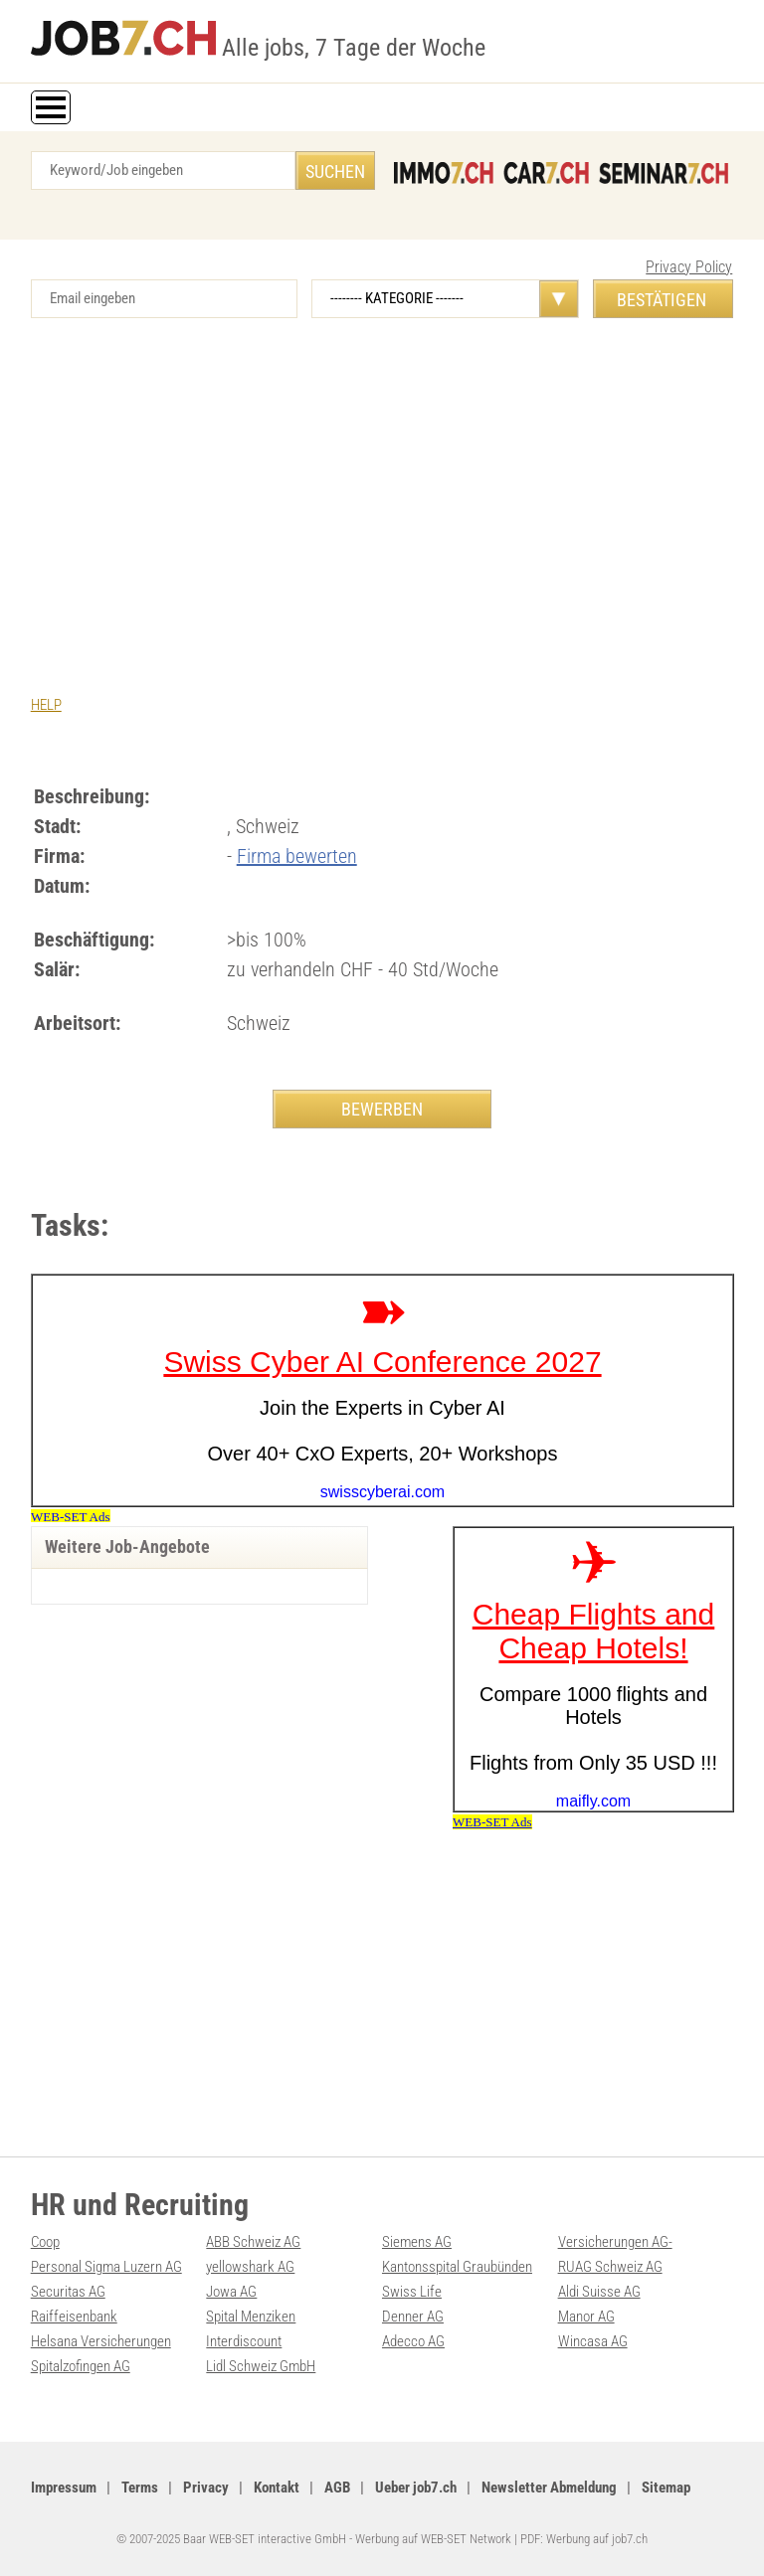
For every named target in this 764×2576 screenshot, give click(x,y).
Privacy (206, 2487)
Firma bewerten (297, 856)
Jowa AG (231, 2292)
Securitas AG (68, 2292)
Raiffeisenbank (74, 2316)
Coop (45, 2242)
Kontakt (276, 2487)
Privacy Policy (689, 267)
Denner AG (413, 2316)
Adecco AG (413, 2341)
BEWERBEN (382, 1109)
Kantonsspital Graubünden (457, 2267)
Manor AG (586, 2316)
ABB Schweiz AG (253, 2242)
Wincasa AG (593, 2341)
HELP (46, 705)
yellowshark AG (250, 2267)
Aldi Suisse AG (599, 2292)
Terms (139, 2487)
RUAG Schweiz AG (610, 2267)
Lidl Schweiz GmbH (260, 2366)
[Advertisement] (382, 487)
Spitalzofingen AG (80, 2366)
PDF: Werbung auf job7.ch (584, 2538)
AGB (337, 2487)
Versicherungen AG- (615, 2242)
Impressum (63, 2487)
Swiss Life (412, 2292)
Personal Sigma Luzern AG (106, 2267)
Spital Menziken (250, 2316)
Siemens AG (417, 2242)
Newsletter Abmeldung (549, 2487)
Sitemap (666, 2487)
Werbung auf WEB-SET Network (433, 2538)
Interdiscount (244, 2341)
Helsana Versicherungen (101, 2341)
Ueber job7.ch (416, 2487)
